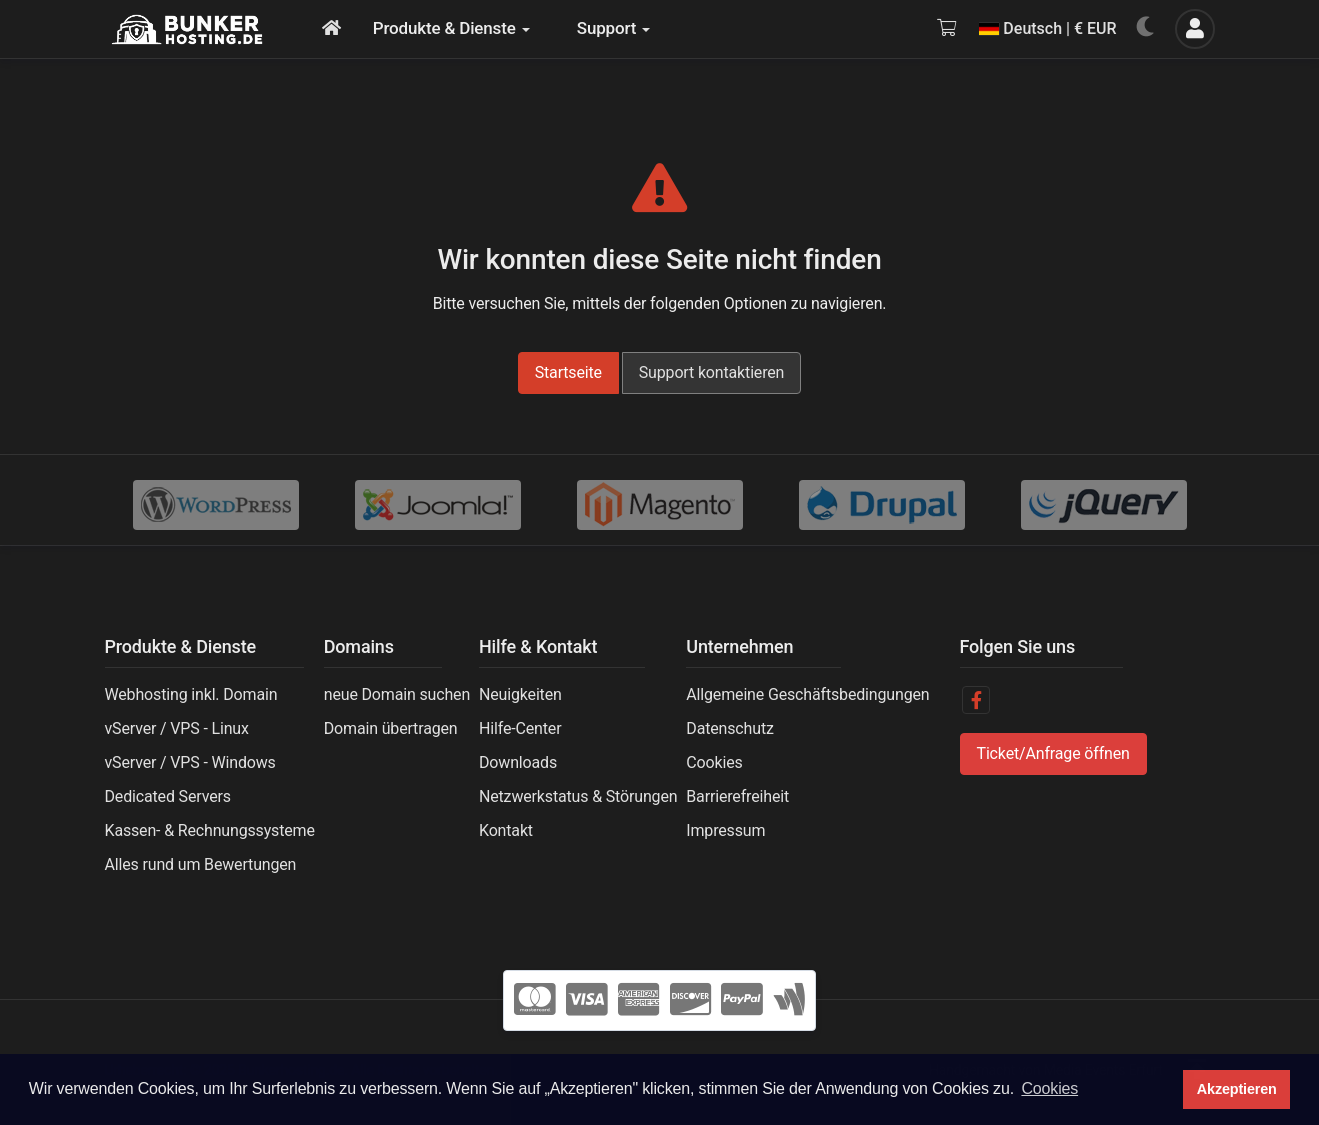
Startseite (568, 372)
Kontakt (506, 830)
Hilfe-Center (520, 728)
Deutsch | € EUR (1047, 28)
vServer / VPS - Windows (190, 762)
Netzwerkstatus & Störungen (578, 796)
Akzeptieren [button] (1237, 1089)
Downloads (518, 762)
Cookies (714, 762)
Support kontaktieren (712, 372)
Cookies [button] (1049, 1088)
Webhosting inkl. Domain (191, 694)
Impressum (725, 830)
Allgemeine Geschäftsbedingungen (807, 694)
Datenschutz (729, 728)
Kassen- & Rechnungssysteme (210, 830)
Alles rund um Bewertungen (201, 864)
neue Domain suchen (397, 694)
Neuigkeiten (520, 694)
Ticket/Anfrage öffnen (1053, 753)
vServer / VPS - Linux (177, 728)
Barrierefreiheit (737, 796)
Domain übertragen (391, 728)
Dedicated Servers (168, 796)
